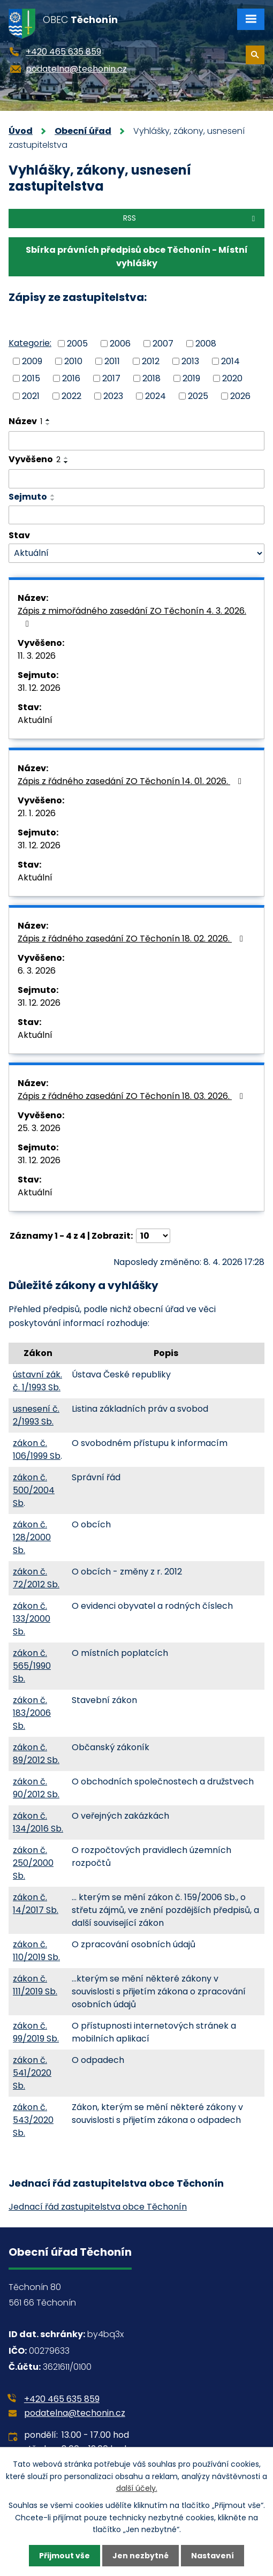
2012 (151, 361)
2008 (205, 343)
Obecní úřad (83, 131)
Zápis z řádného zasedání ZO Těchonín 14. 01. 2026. (131, 781)
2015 (31, 378)
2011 (112, 361)
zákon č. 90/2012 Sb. (36, 1788)
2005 (77, 343)
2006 (120, 343)
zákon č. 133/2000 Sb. (31, 1619)
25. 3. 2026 (39, 1128)
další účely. (136, 2488)
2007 (163, 343)
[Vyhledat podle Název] (136, 440)
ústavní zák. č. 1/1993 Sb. (37, 1381)
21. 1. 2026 (37, 813)
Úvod (21, 131)
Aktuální (35, 720)
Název (25, 421)
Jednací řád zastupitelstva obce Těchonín (98, 2207)
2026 (240, 395)
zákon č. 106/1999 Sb (36, 1449)
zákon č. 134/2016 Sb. (38, 1822)
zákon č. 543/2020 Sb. (33, 2120)
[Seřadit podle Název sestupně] (48, 424)
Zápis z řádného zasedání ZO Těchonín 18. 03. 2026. (132, 1096)
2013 (190, 361)
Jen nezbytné (140, 2555)
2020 (232, 378)
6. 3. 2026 (37, 971)
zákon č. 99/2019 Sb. (36, 2032)
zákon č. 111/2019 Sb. (35, 1985)
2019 (191, 378)
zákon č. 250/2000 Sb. (33, 1863)
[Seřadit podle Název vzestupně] (48, 420)
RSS (190, 218)
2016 (71, 378)
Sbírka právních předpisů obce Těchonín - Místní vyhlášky (137, 257)
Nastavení (212, 2555)
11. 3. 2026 (37, 656)
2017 (111, 378)
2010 (73, 361)
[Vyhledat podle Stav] (136, 553)
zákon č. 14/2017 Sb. (35, 1903)
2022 (71, 395)
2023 (113, 395)
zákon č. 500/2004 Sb (34, 1490)
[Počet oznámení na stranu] (153, 1236)
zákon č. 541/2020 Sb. (32, 2073)
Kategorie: (30, 343)
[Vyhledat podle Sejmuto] (136, 515)
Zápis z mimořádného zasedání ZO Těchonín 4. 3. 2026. (132, 616)
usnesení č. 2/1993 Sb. (36, 1415)
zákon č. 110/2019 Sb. (36, 1950)
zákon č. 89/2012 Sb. (36, 1753)
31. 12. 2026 (39, 688)
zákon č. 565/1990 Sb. (32, 1666)
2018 (151, 378)
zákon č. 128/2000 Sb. (32, 1537)
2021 (31, 395)
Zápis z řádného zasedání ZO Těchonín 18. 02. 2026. (132, 938)
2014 (230, 361)
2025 (198, 395)
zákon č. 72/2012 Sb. (36, 1578)
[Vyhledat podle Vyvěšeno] (136, 478)
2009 (32, 361)
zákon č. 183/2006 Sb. (32, 1713)
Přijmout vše (64, 2555)
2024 (155, 395)
